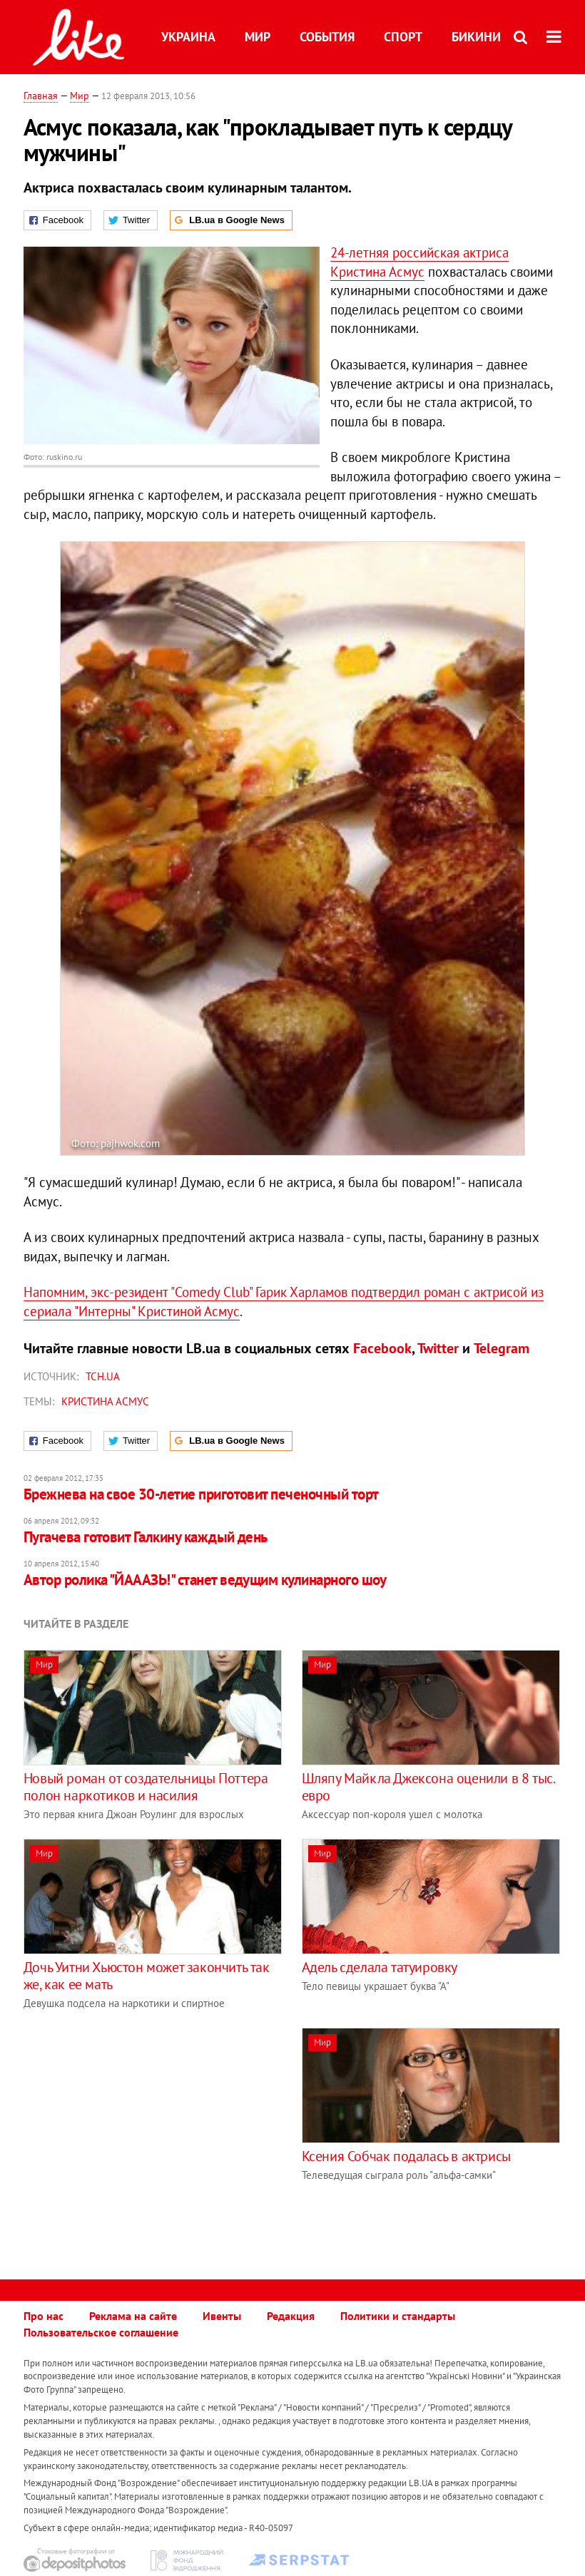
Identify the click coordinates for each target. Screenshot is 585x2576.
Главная (41, 95)
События (327, 37)
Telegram (501, 1348)
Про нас (43, 2316)
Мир (257, 37)
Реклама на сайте (133, 2316)
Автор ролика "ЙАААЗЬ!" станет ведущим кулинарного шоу (205, 1579)
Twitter (438, 1348)
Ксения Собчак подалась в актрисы (406, 2156)
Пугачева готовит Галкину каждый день (146, 1536)
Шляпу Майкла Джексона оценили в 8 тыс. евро (428, 1787)
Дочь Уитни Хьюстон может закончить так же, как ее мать (147, 1975)
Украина (188, 37)
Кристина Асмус (105, 1401)
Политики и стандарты (397, 2316)
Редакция (291, 2316)
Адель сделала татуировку (379, 1967)
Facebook (382, 1348)
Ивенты (222, 2316)
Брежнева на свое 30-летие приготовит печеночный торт (201, 1494)
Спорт (403, 37)
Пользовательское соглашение (101, 2332)
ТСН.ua (103, 1376)
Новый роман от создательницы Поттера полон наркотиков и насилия (146, 1787)
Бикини (476, 37)
